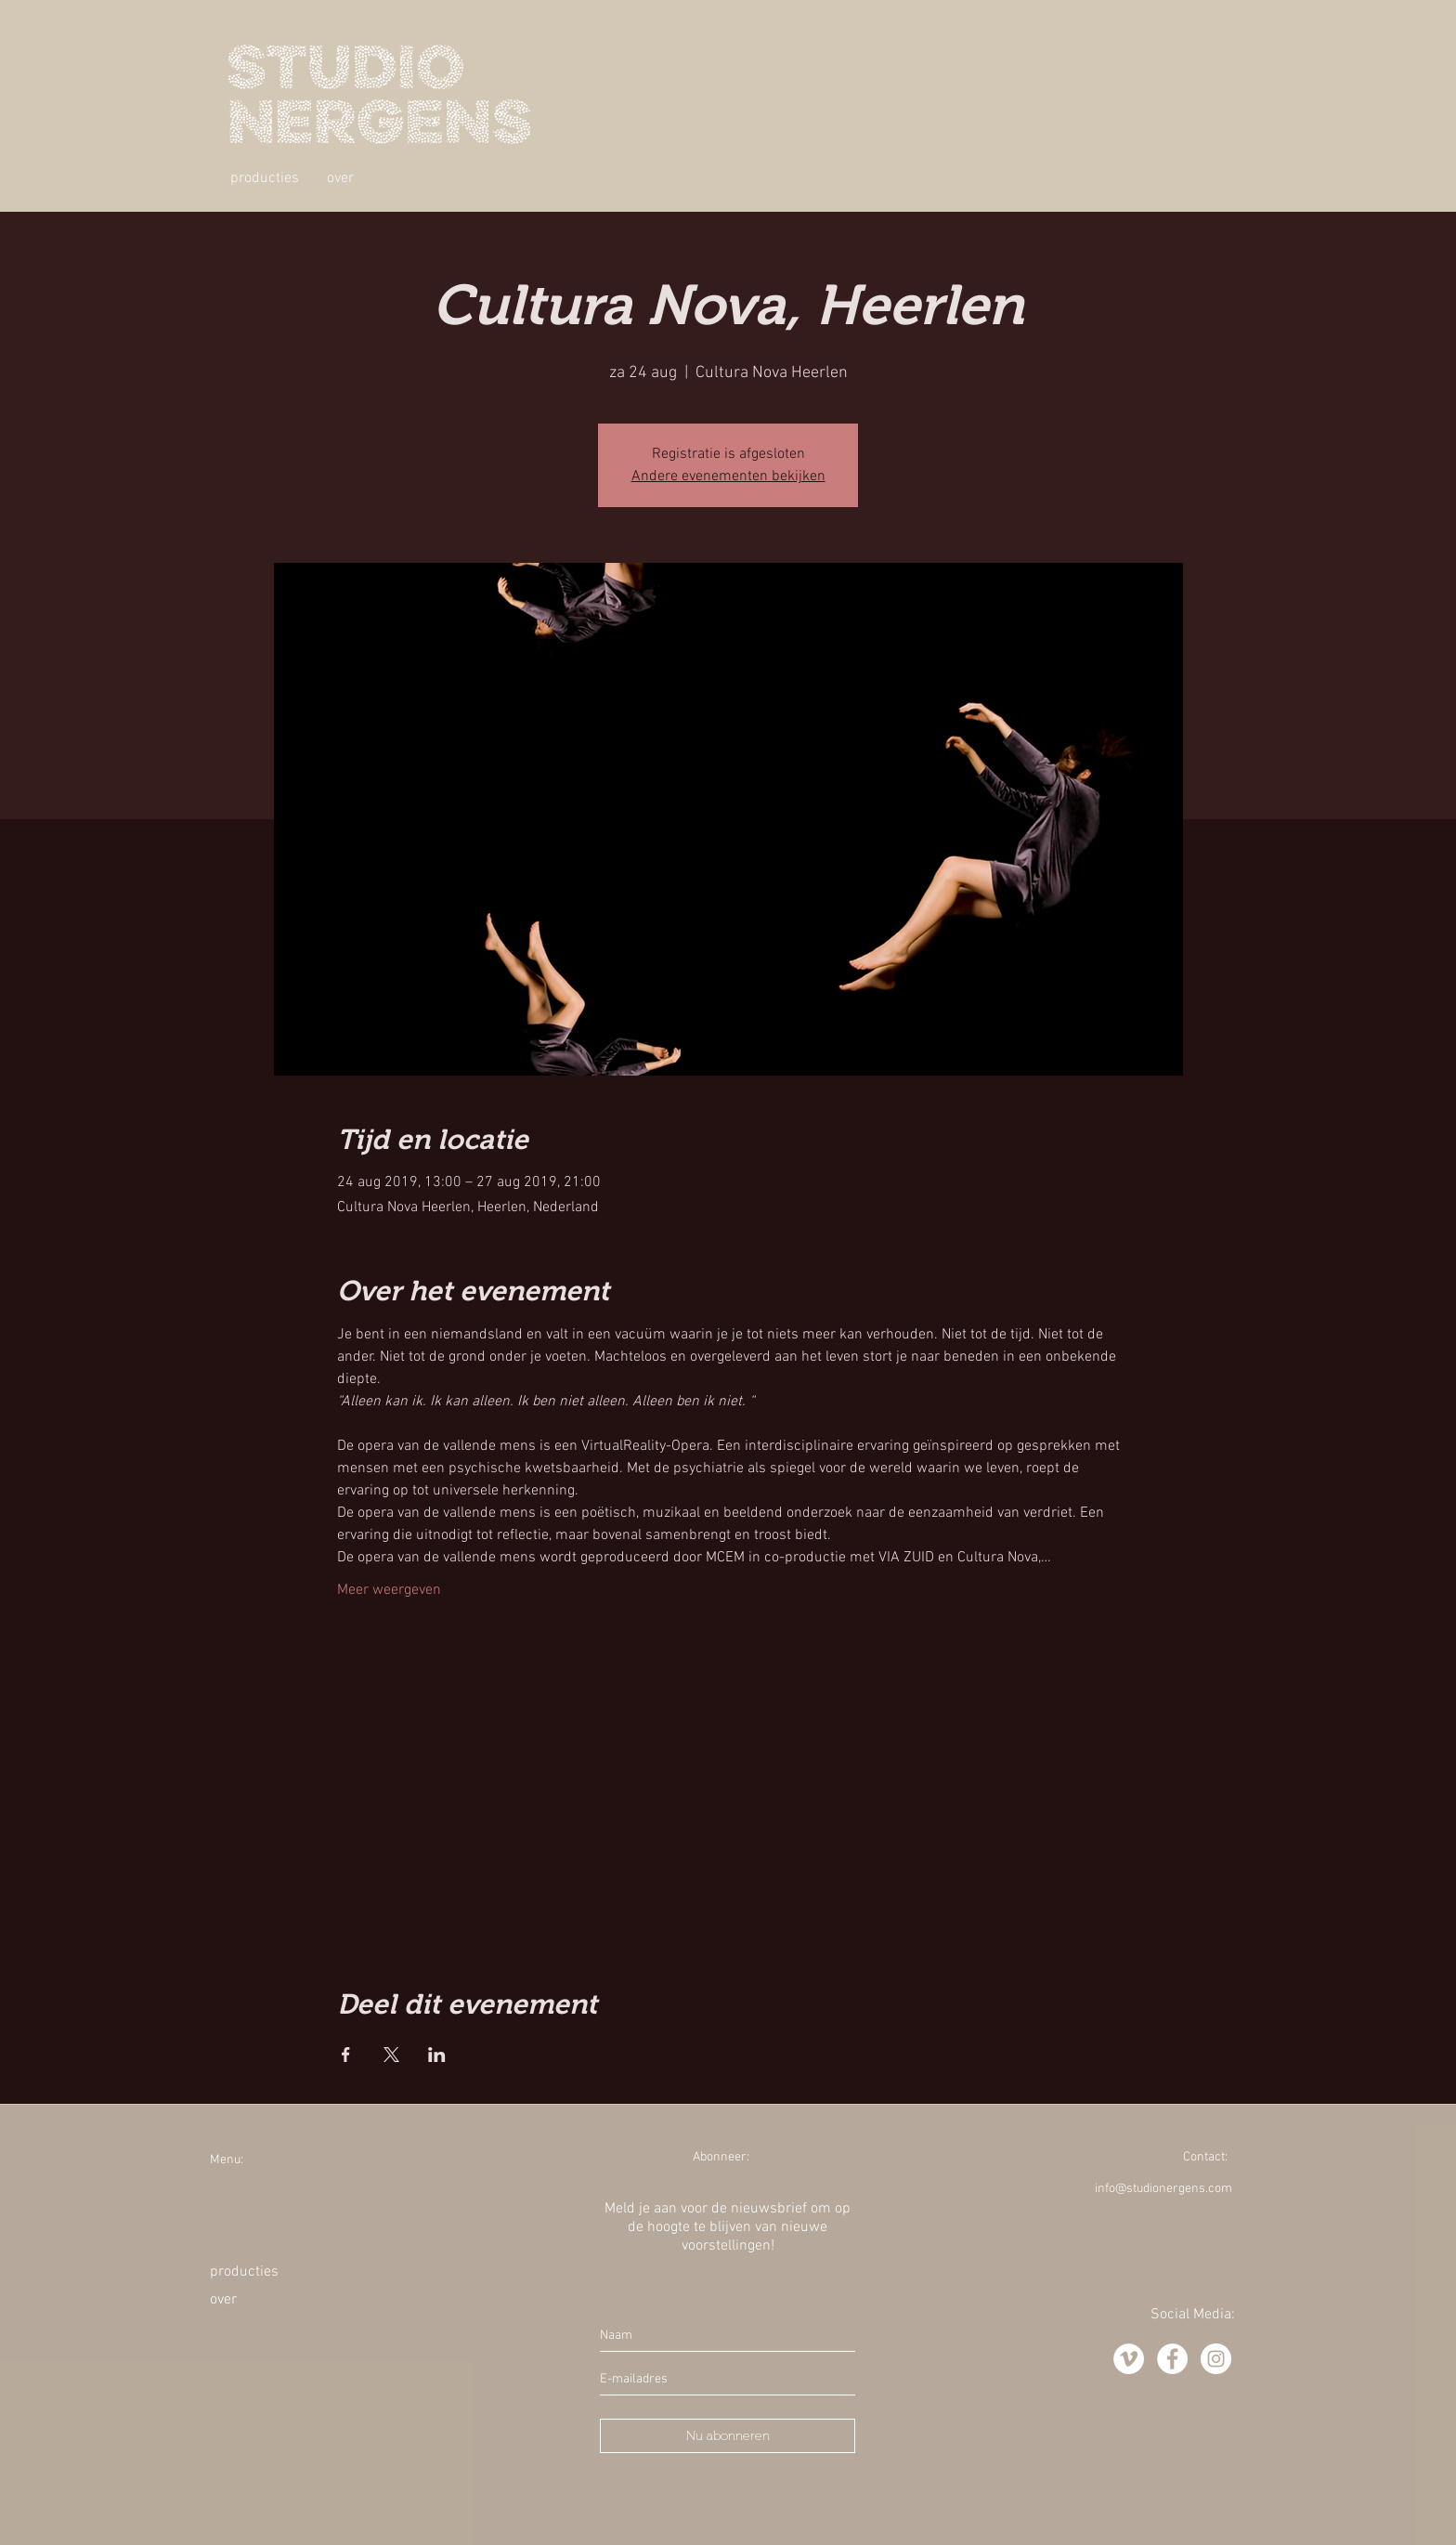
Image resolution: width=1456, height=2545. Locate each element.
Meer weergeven (389, 1590)
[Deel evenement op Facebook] (346, 2054)
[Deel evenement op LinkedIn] (437, 2054)
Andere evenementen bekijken (728, 476)
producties (244, 2272)
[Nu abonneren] (727, 2436)
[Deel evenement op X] (391, 2054)
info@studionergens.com (1163, 2189)
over (223, 2299)
